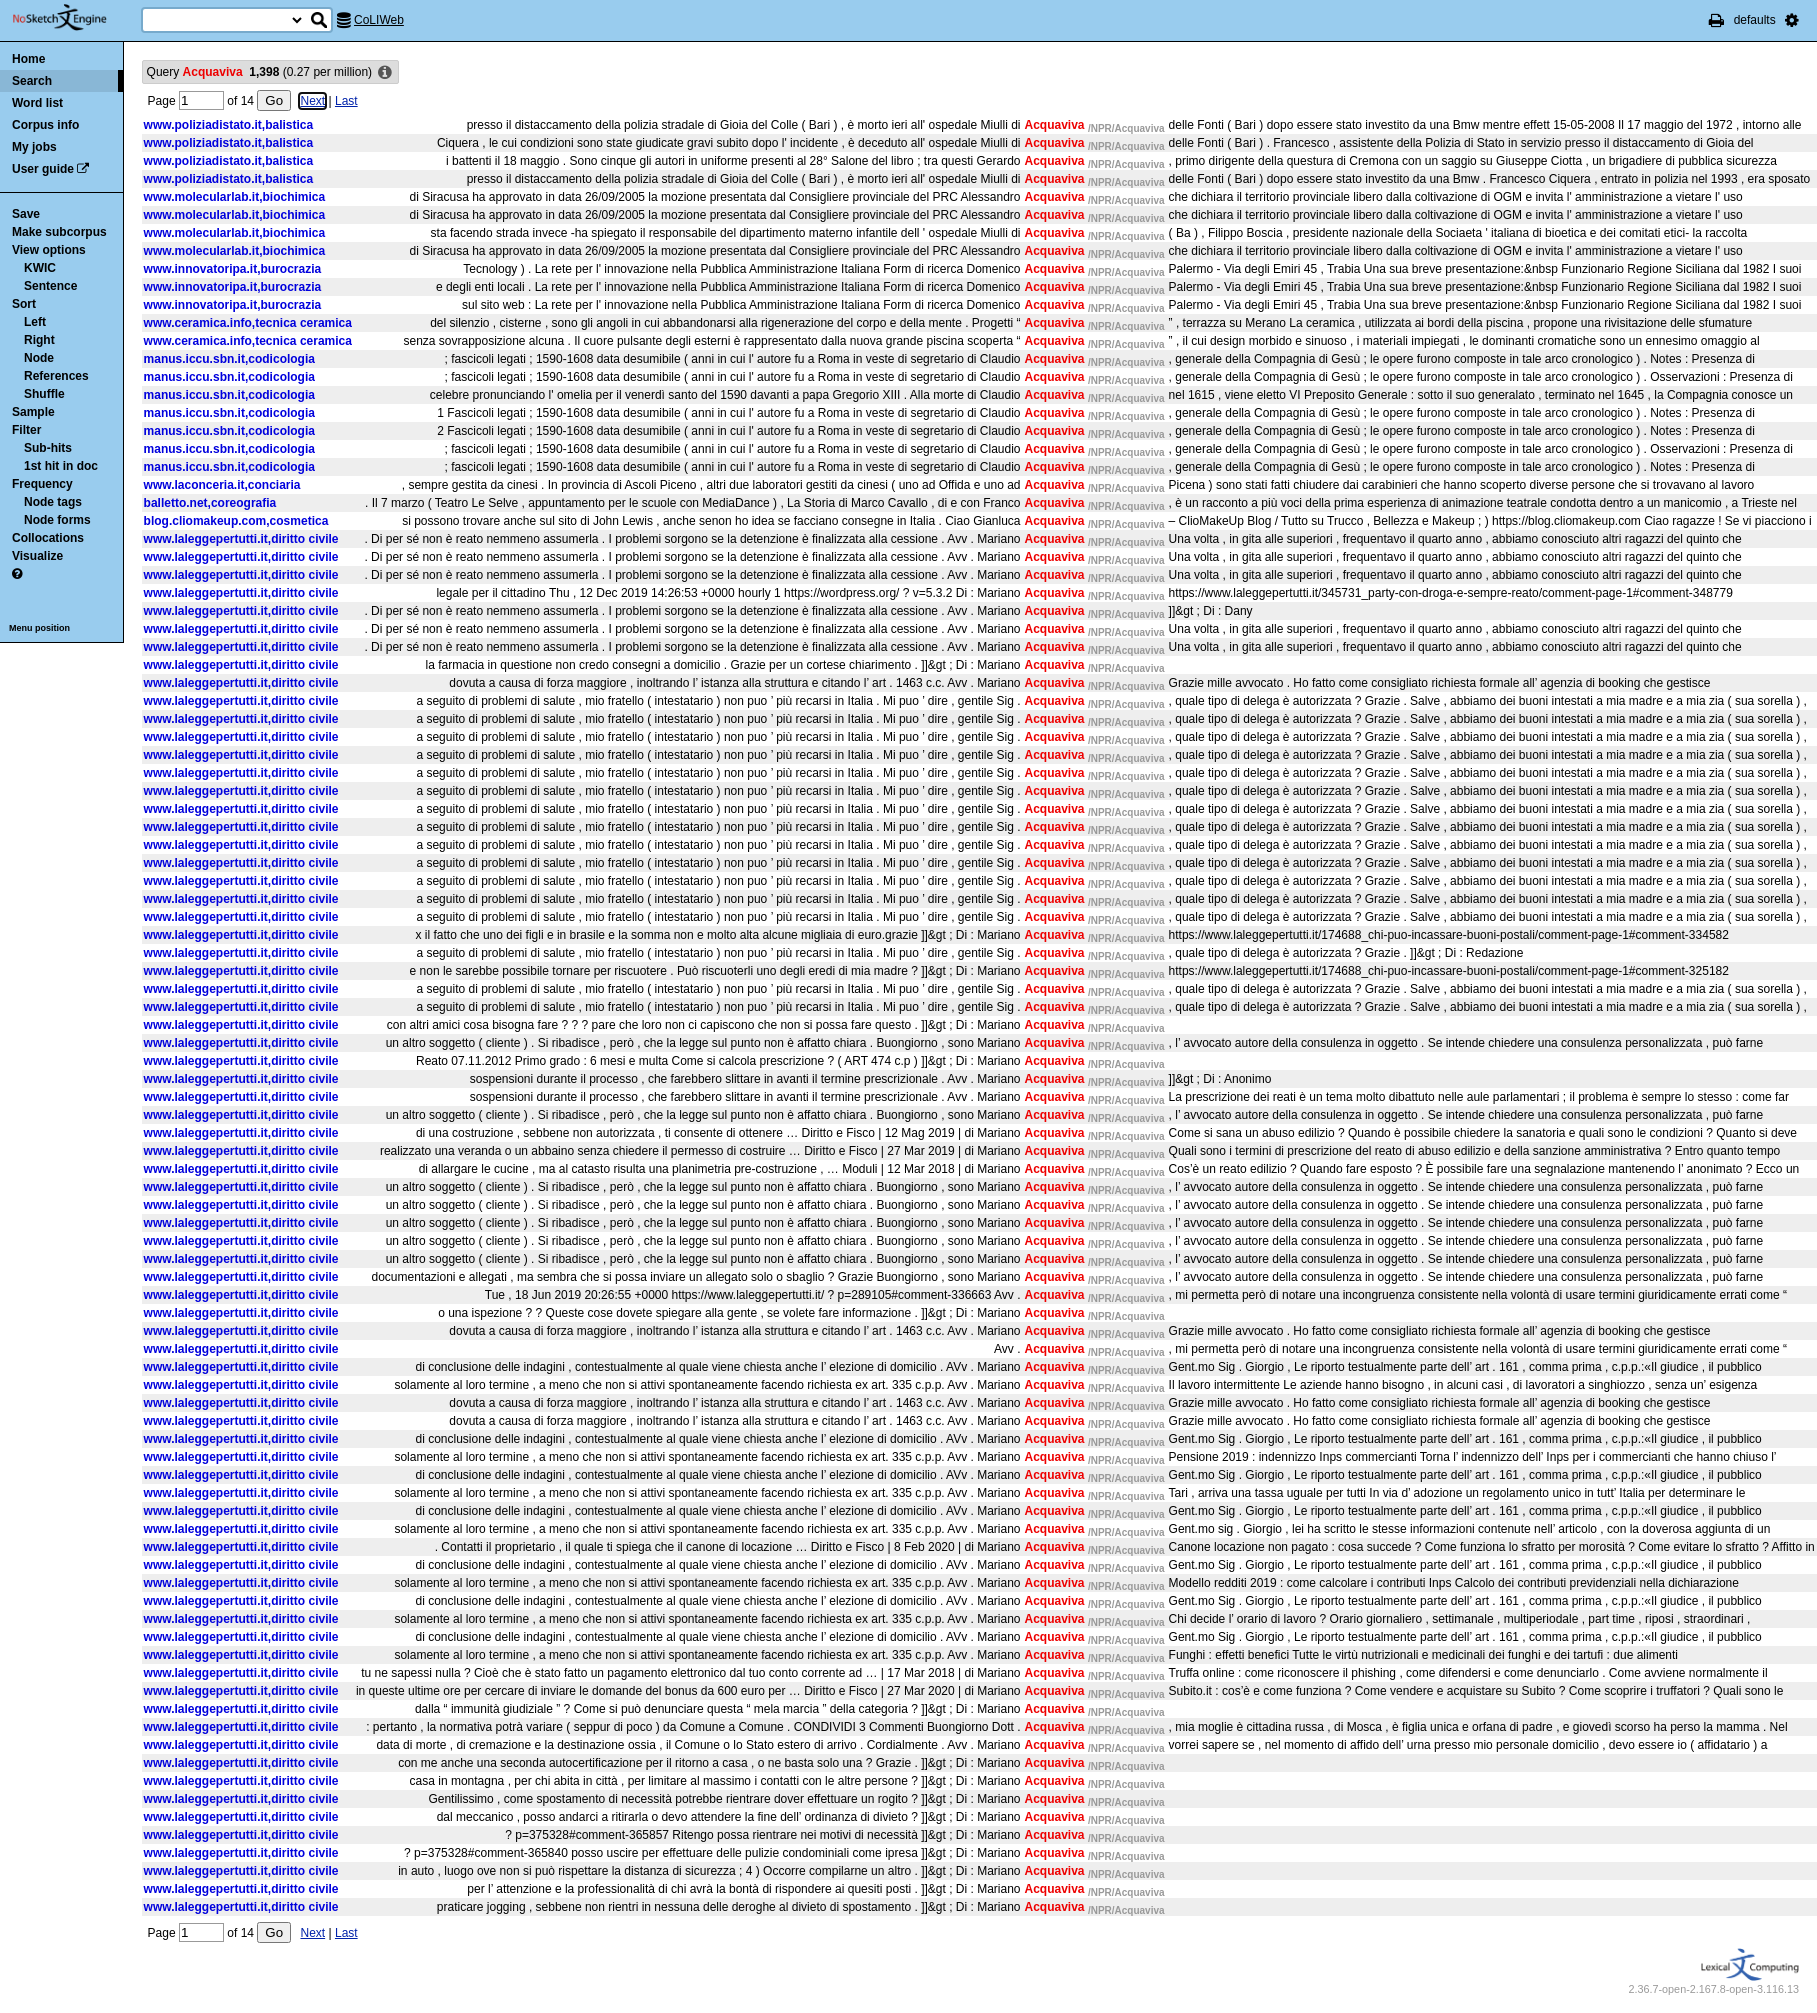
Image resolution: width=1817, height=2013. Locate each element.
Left (35, 322)
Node (39, 358)
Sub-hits (48, 448)
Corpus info (45, 125)
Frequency (42, 484)
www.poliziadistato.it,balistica (229, 125)
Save (26, 214)
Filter (26, 430)
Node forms (57, 520)
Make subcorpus (59, 232)
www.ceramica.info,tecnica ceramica (248, 323)
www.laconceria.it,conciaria (222, 485)
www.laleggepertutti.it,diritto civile (241, 539)
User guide (43, 169)
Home (28, 59)
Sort (24, 304)
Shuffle (44, 394)
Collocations (48, 538)
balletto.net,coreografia (210, 503)
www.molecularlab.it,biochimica (235, 197)
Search (32, 81)
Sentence (50, 286)
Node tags (53, 502)
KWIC (40, 268)
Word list (37, 103)
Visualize (37, 556)
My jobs (34, 147)
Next (312, 101)
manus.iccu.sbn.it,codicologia (229, 359)
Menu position (39, 628)
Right (39, 340)
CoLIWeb (379, 20)
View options (49, 250)
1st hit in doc (61, 466)
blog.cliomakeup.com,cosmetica (236, 521)
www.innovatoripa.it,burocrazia (233, 269)
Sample (33, 412)
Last (346, 101)
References (56, 376)
